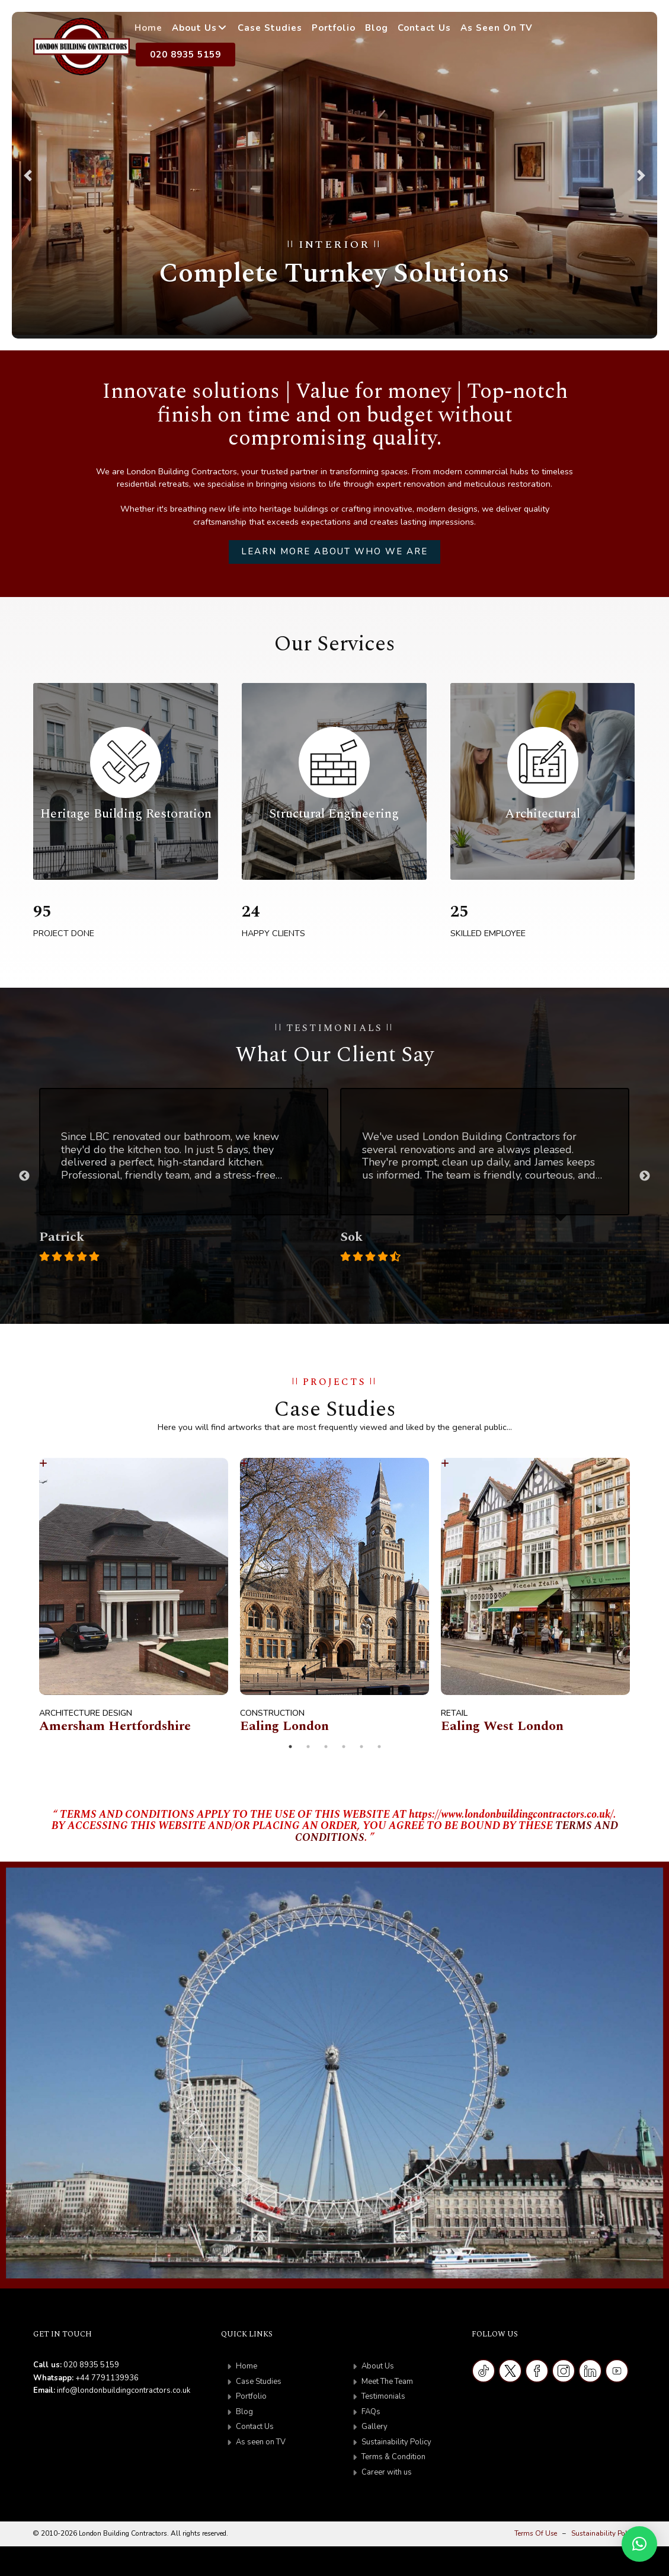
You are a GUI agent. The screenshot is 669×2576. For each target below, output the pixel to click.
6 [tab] (379, 1747)
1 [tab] (308, 1279)
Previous (24, 1176)
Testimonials (383, 2396)
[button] (28, 175)
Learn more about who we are (334, 551)
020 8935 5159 (185, 54)
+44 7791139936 (107, 2378)
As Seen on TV (496, 28)
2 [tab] (326, 1279)
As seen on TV (261, 2442)
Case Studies (270, 28)
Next (645, 1176)
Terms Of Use (535, 2533)
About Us (194, 28)
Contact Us (424, 28)
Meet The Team (387, 2381)
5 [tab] (361, 1747)
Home (148, 28)
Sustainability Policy (396, 2442)
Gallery (374, 2426)
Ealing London (284, 1726)
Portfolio (334, 28)
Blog (376, 28)
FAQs (370, 2411)
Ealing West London (502, 1726)
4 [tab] (361, 1279)
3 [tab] (344, 1279)
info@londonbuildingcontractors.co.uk (123, 2390)
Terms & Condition (393, 2456)
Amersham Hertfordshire (115, 1726)
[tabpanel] (183, 1176)
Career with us (386, 2472)
